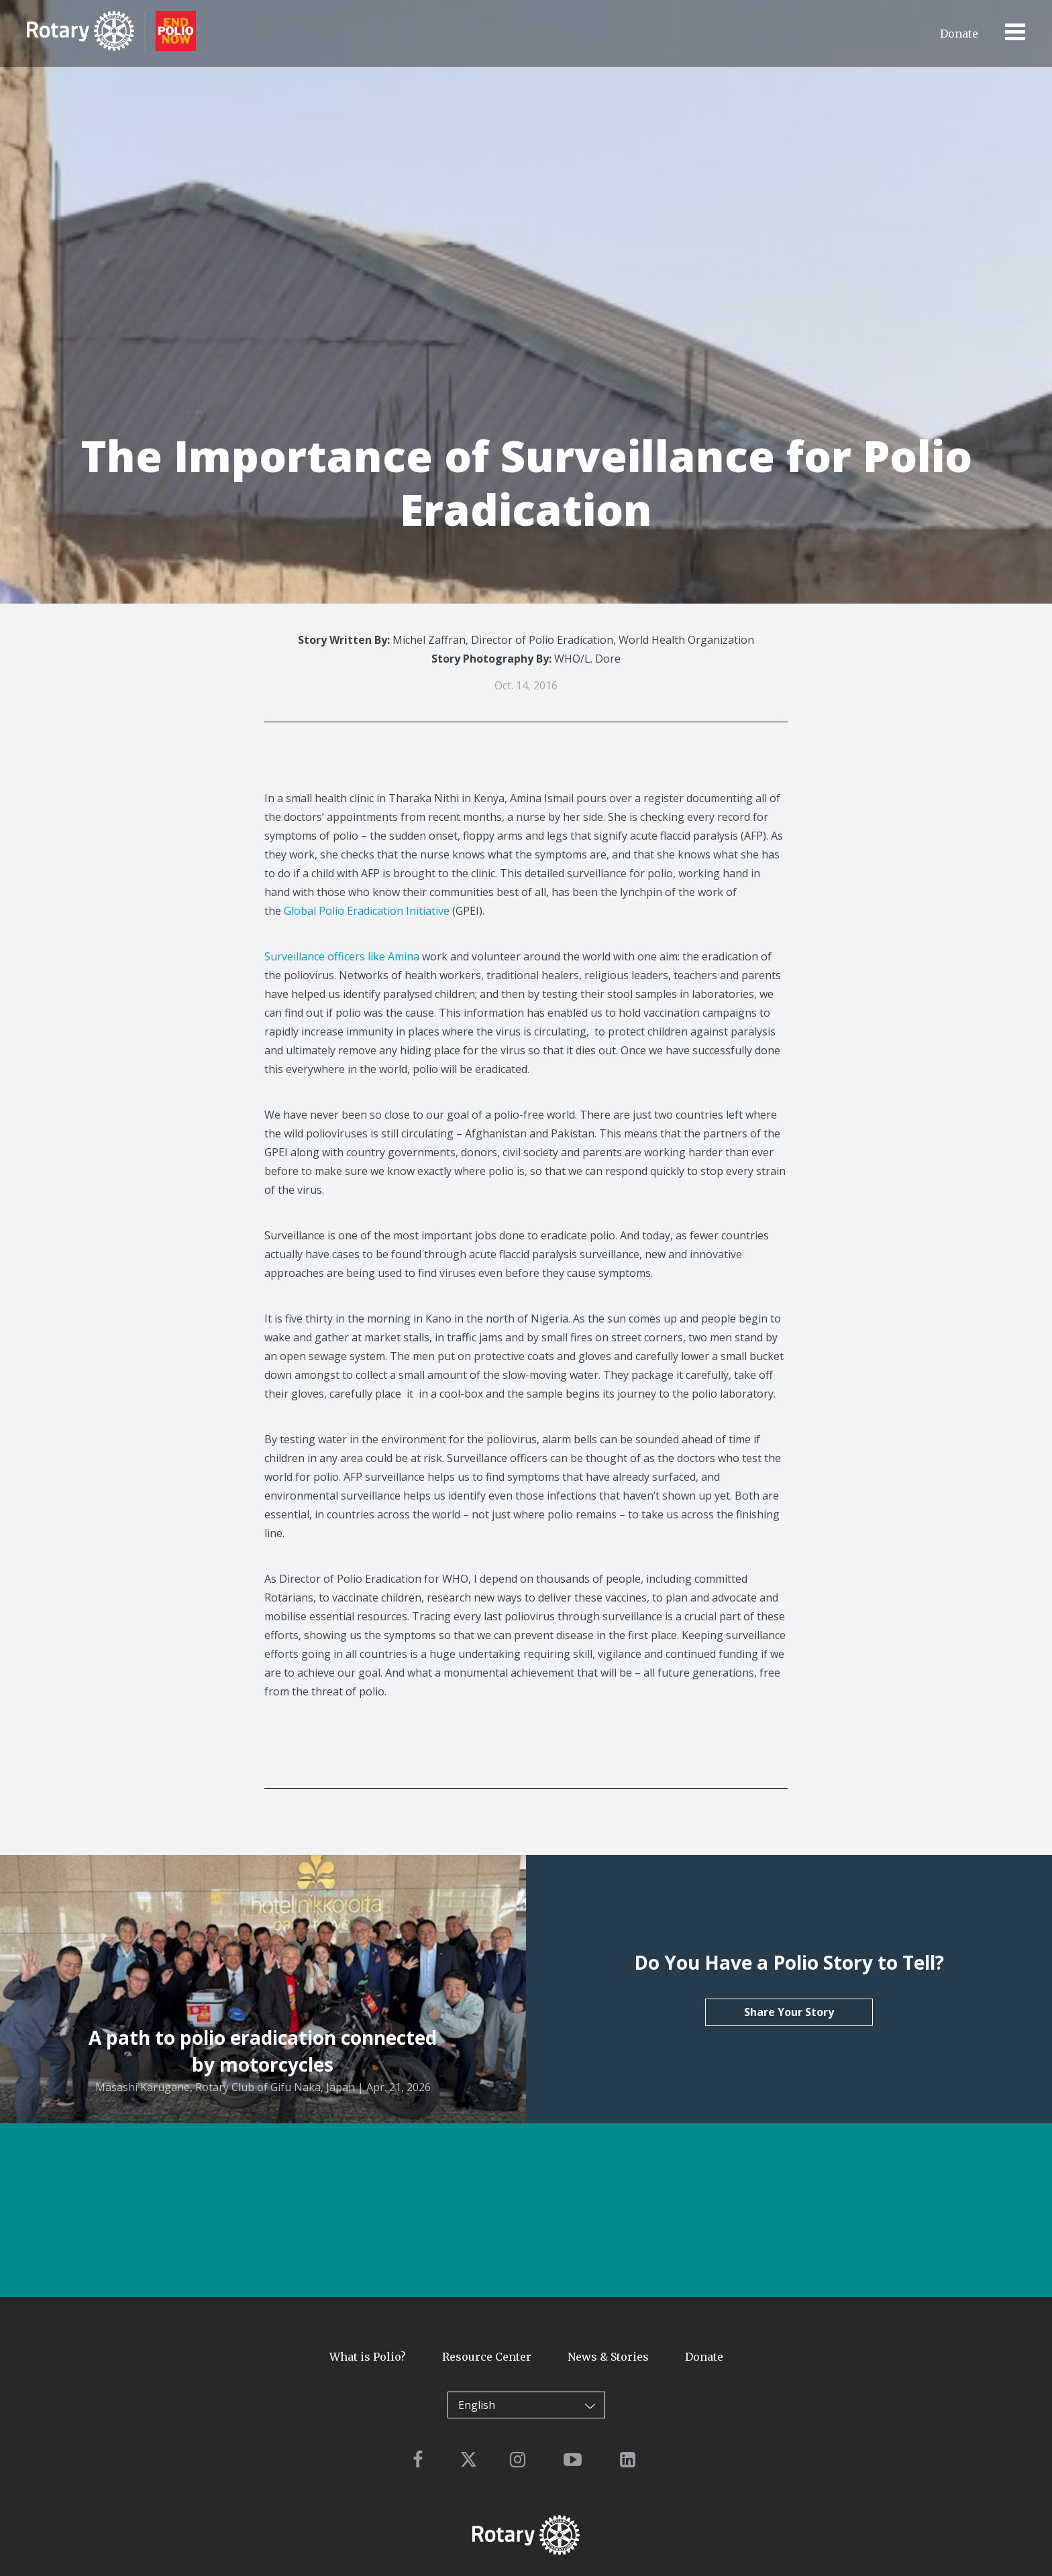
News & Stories (608, 2356)
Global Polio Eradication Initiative (367, 910)
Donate (959, 33)
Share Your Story (789, 2012)
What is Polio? (367, 2356)
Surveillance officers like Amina (341, 956)
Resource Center (486, 2356)
